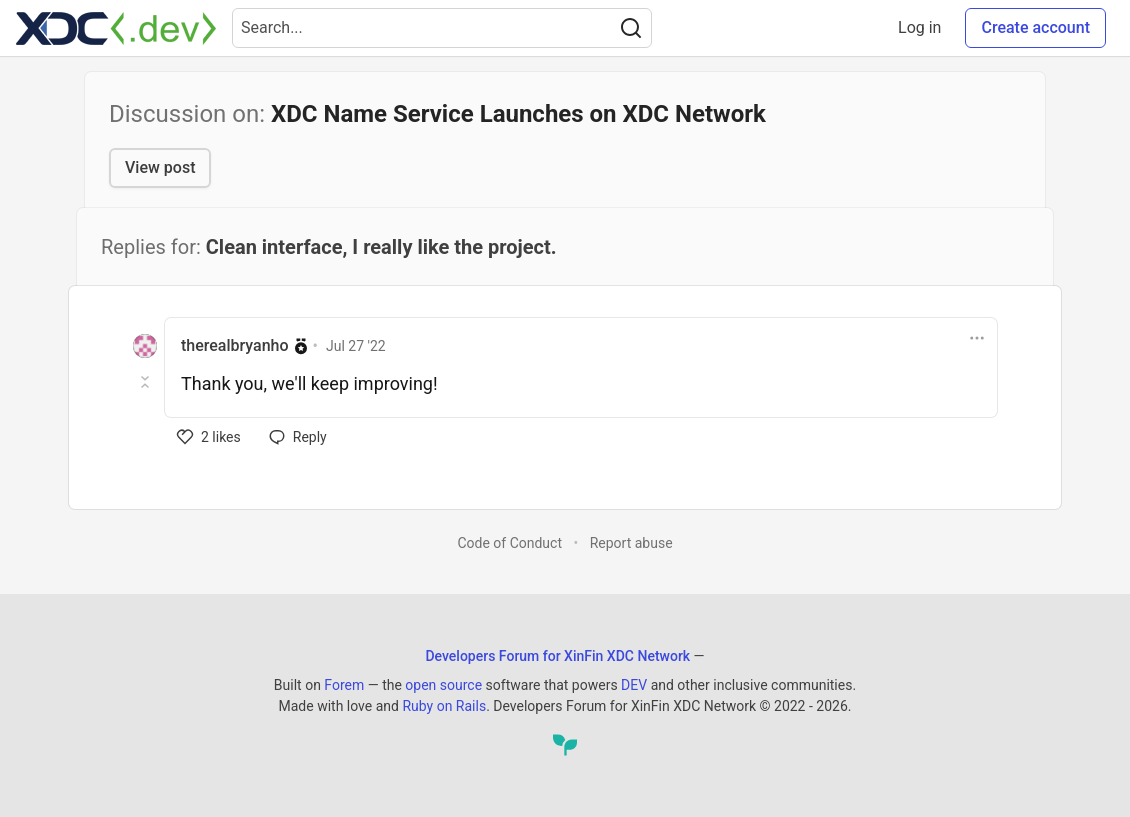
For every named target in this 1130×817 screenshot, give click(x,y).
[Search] (631, 28)
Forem (344, 685)
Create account (1035, 27)
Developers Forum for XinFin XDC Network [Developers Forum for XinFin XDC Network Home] (557, 656)
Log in (919, 27)
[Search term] (442, 28)
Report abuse (631, 543)
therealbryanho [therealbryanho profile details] (235, 345)
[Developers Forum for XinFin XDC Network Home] (116, 28)
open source (443, 685)
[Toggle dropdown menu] (977, 338)
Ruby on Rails (444, 706)
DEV (634, 685)
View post (160, 167)
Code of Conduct (509, 543)
